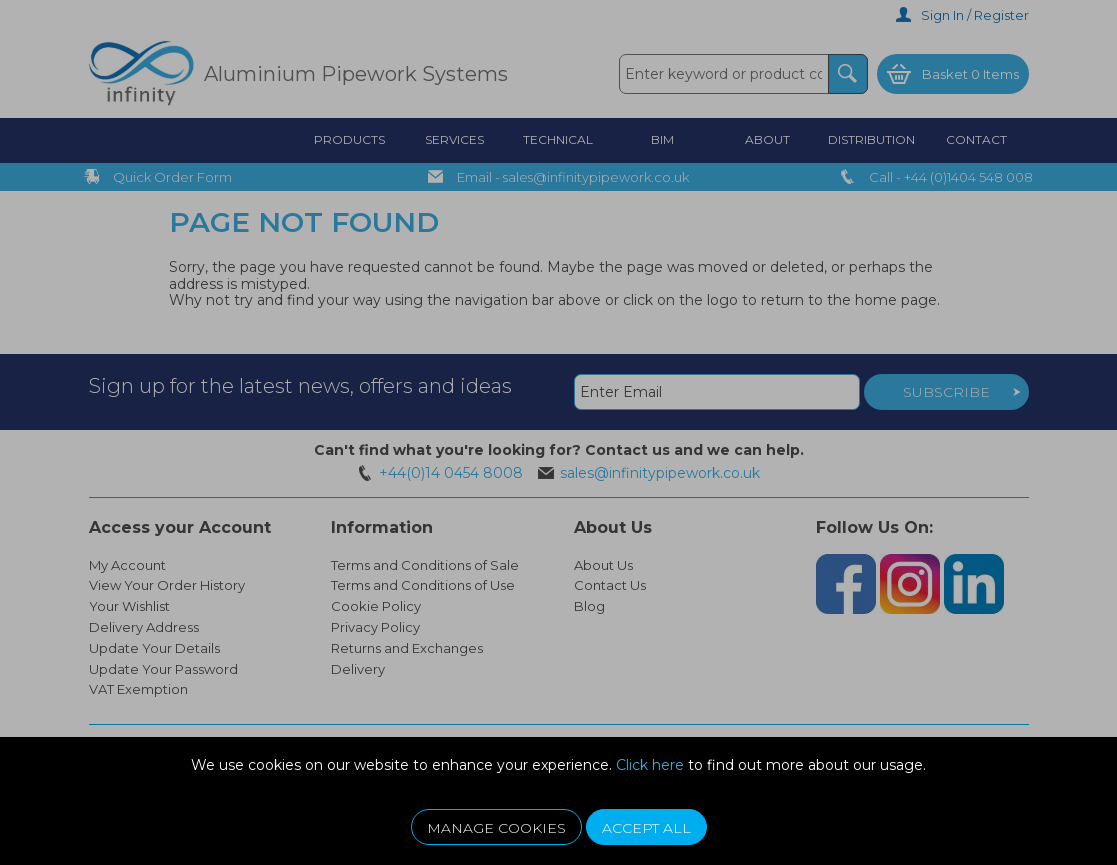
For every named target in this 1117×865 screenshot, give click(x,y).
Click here (650, 765)
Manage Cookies (496, 828)
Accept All (646, 828)
